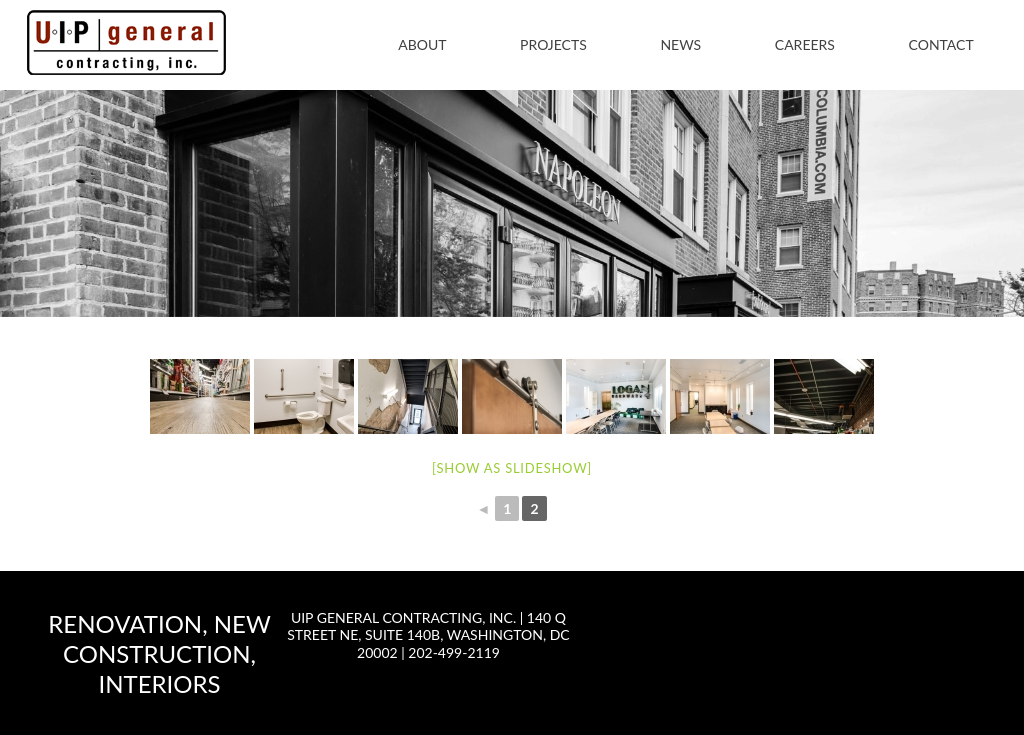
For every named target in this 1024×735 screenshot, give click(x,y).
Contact (941, 44)
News (680, 44)
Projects (553, 44)
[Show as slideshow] (512, 468)
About (422, 44)
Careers (805, 44)
